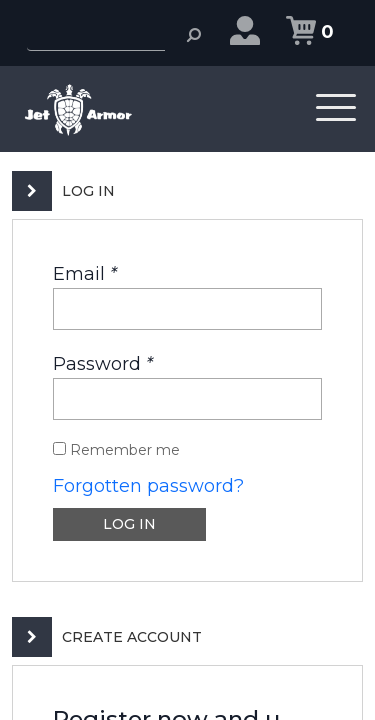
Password (103, 364)
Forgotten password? (148, 486)
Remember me (116, 450)
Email (85, 274)
